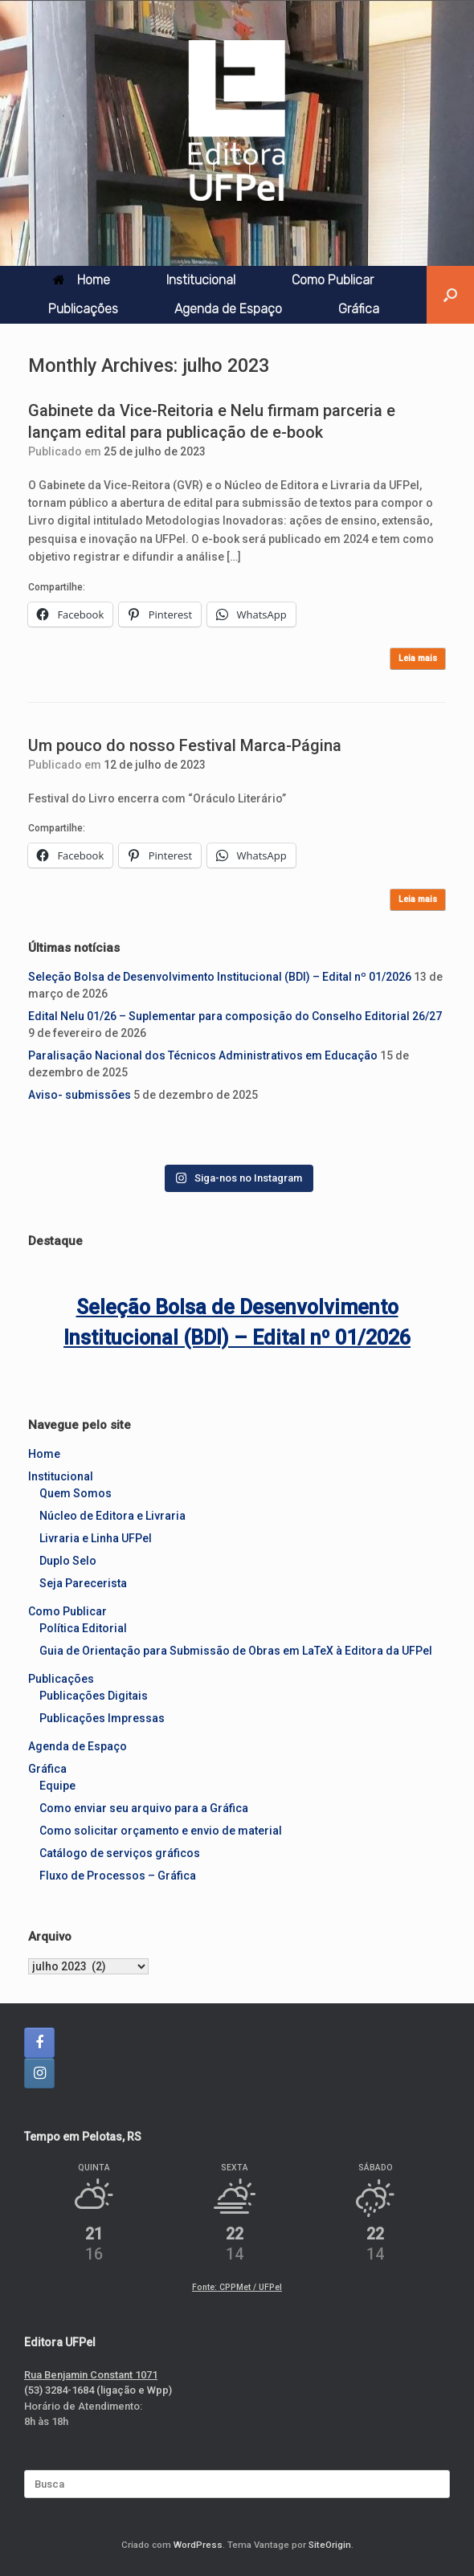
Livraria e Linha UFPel (95, 1538)
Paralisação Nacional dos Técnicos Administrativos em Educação (203, 1055)
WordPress (198, 2544)
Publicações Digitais (93, 1695)
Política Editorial (83, 1628)
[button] (450, 295)
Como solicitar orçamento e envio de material (160, 1830)
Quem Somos (75, 1493)
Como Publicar (333, 280)
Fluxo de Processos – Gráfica (117, 1875)
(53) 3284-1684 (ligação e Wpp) (98, 2390)
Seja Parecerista (83, 1583)
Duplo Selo (67, 1560)
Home (81, 280)
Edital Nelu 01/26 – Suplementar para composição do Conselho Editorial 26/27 (235, 1016)
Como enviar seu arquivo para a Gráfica (143, 1808)
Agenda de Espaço (228, 308)
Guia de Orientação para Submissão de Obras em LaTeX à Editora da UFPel (235, 1650)
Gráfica (358, 308)
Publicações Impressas (102, 1718)
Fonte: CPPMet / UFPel (237, 2287)
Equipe (57, 1785)
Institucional (200, 280)
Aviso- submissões (79, 1094)
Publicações (83, 308)
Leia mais (417, 658)
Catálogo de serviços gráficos (119, 1853)
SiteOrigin (330, 2544)
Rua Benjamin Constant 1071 (90, 2375)
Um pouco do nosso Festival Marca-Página (184, 745)
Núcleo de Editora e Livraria (112, 1515)
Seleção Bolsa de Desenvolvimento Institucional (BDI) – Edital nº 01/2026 (219, 976)
